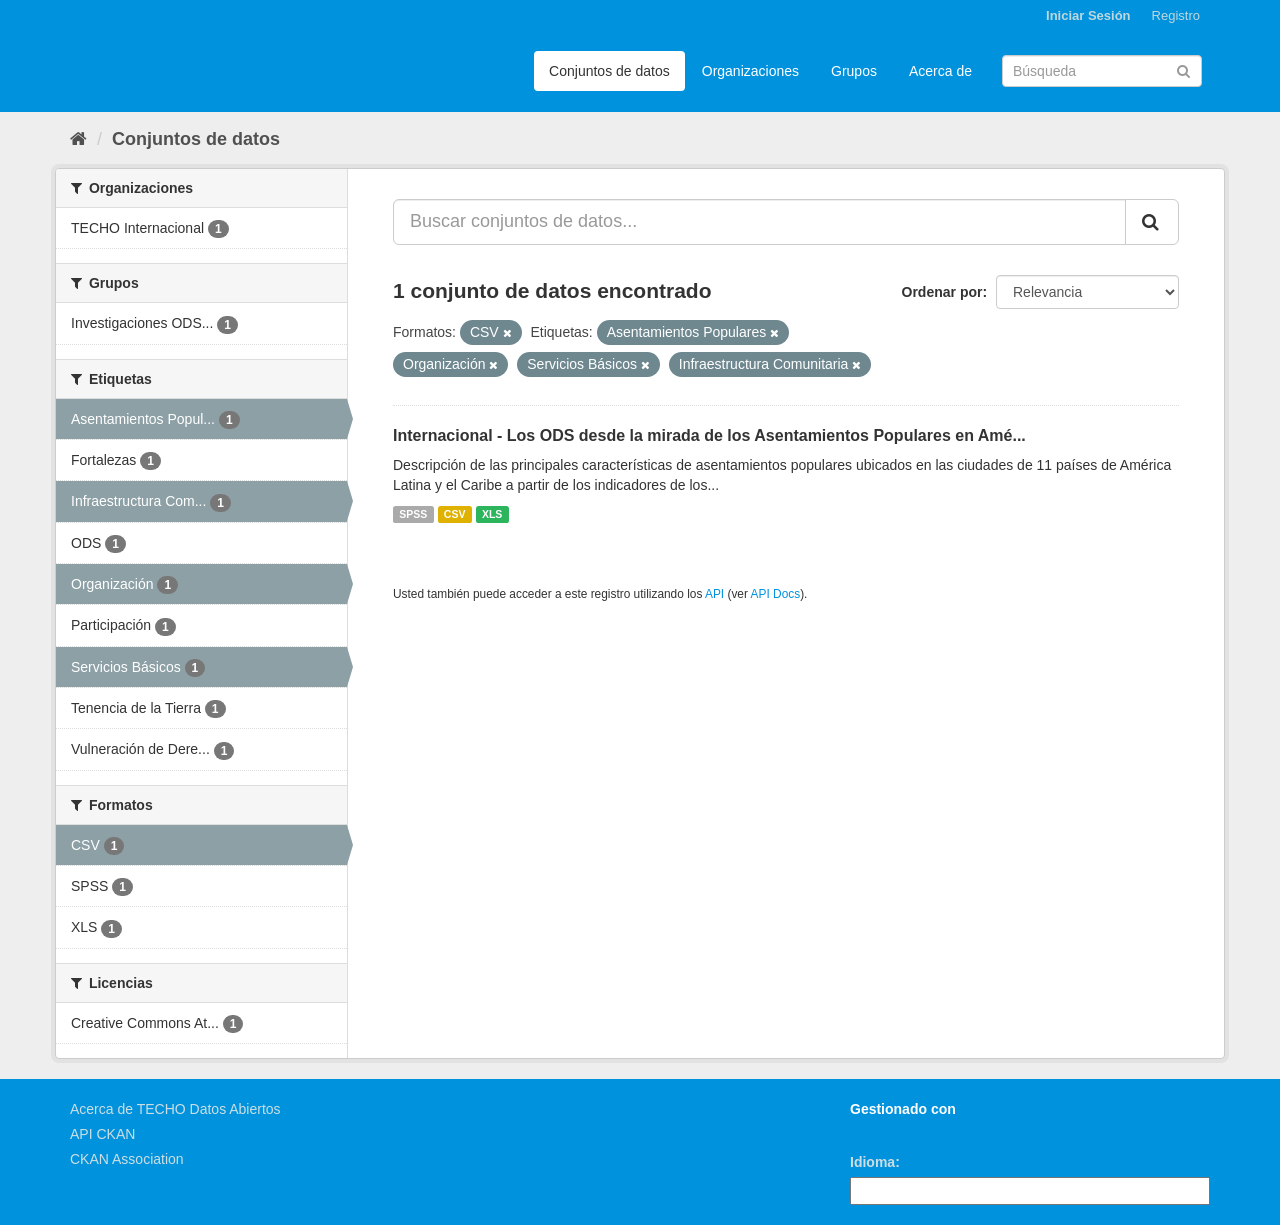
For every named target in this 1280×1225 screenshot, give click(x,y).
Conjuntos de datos (609, 71)
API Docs (776, 594)
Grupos (854, 71)
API (714, 594)
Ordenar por (942, 292)
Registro (1176, 15)
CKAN (884, 1131)
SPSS (413, 514)
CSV (455, 514)
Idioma (872, 1162)
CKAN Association (127, 1159)
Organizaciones (750, 71)
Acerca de (940, 71)
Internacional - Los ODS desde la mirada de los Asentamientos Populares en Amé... (709, 435)
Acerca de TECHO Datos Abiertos (175, 1109)
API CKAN (102, 1134)
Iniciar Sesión (1088, 15)
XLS (492, 514)
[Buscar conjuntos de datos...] (759, 222)
